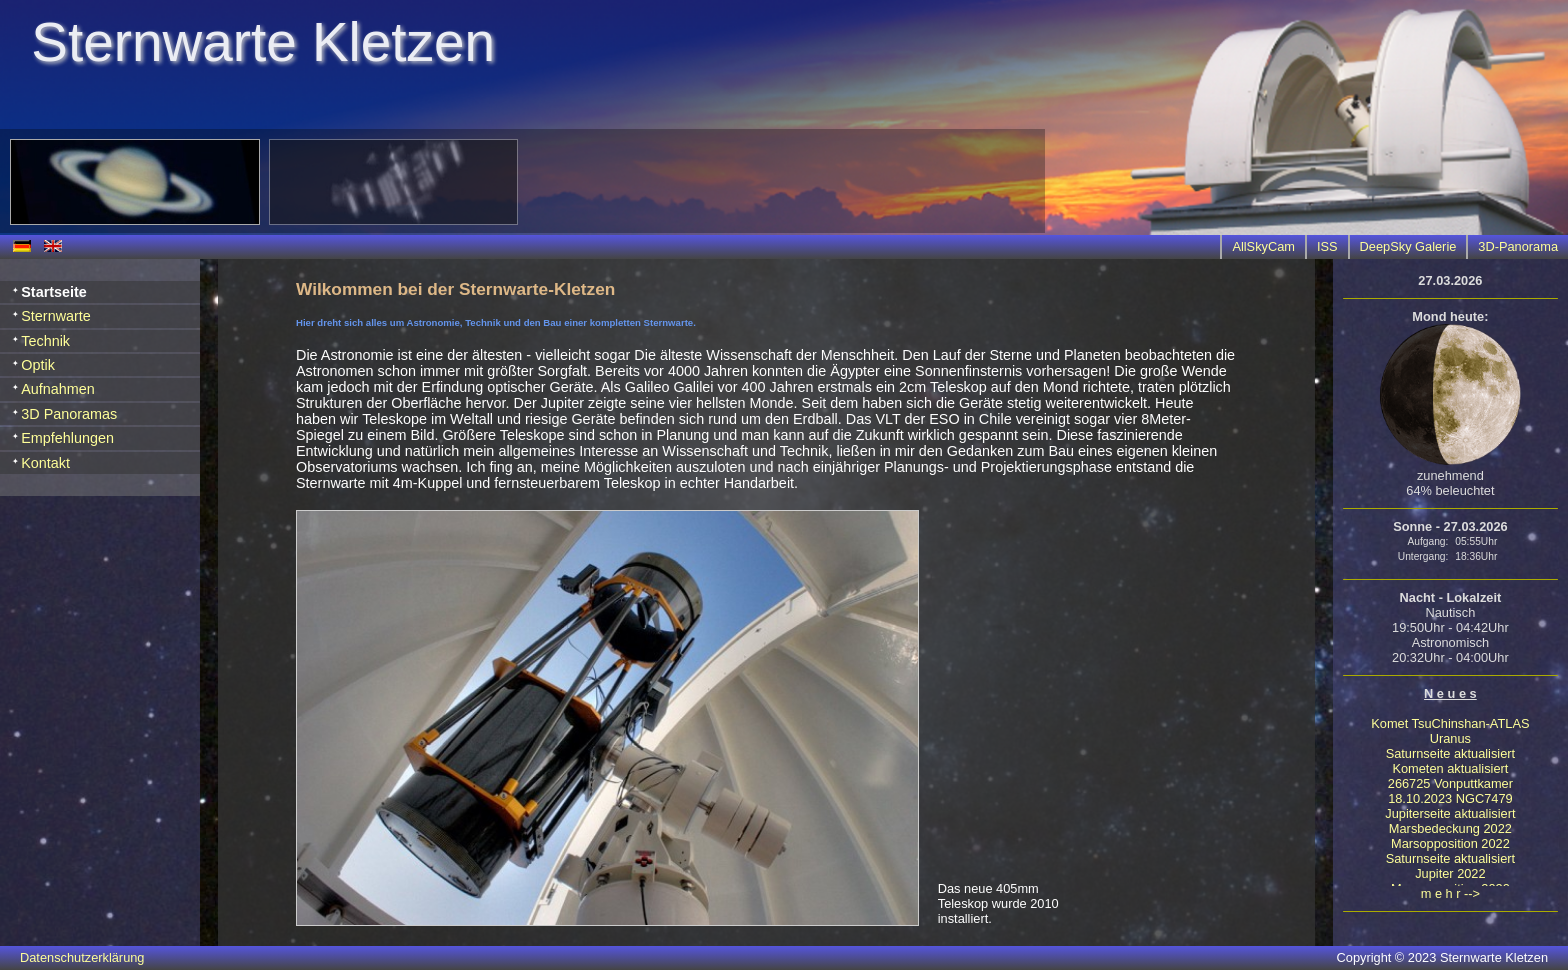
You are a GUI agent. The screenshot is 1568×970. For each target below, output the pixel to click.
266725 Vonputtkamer (1450, 783)
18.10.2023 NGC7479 (1450, 798)
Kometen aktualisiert (1450, 768)
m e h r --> (1450, 893)
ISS (1327, 246)
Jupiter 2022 (1450, 873)
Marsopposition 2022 (1450, 843)
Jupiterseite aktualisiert (1450, 813)
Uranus (1450, 738)
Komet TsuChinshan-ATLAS (1450, 723)
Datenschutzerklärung (82, 957)
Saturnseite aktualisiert (1450, 753)
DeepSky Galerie (1408, 246)
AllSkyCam (1263, 246)
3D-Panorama (1518, 246)
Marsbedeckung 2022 (1450, 828)
